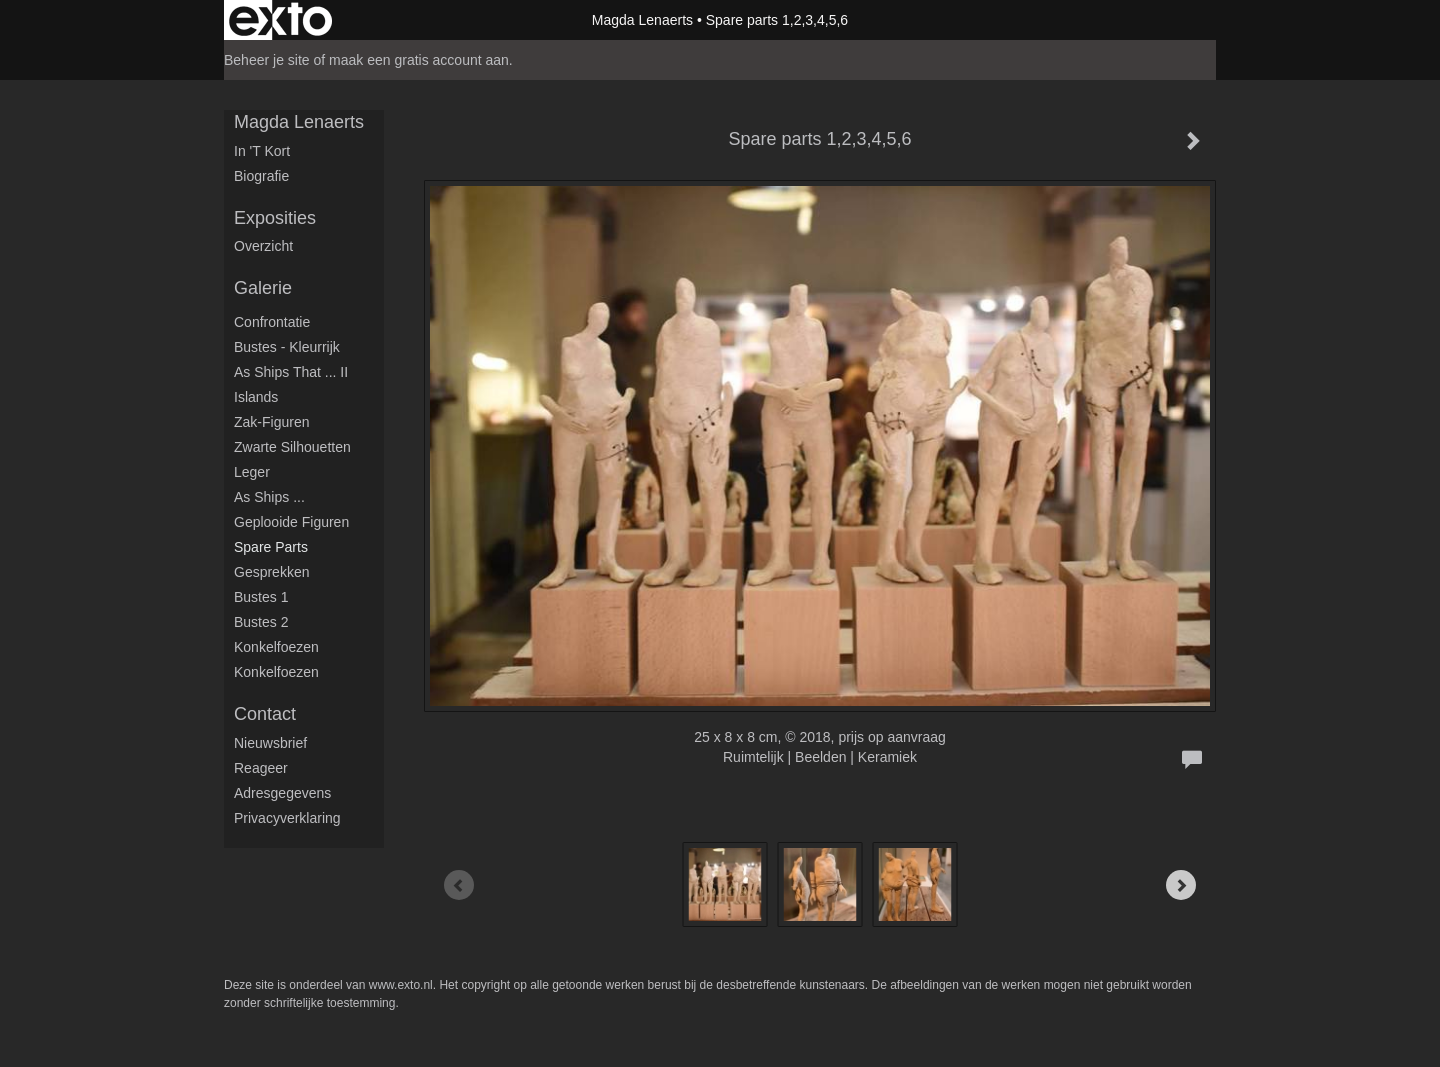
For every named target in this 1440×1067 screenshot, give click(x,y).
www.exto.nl (401, 985)
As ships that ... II (291, 372)
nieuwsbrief (270, 743)
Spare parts (271, 547)
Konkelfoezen (276, 647)
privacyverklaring (287, 818)
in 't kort (262, 151)
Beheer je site (267, 60)
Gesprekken (271, 572)
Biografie (261, 176)
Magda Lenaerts (642, 20)
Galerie (263, 288)
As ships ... (269, 497)
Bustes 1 (261, 597)
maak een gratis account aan (419, 60)
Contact (265, 714)
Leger (252, 472)
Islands (256, 397)
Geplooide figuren (291, 522)
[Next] (1181, 885)
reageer (261, 768)
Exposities (275, 218)
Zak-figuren (271, 422)
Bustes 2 (261, 622)
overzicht (263, 246)
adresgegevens (282, 793)
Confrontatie (272, 322)
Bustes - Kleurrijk (287, 347)
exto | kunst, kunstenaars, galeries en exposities (280, 20)
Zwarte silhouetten (292, 447)
